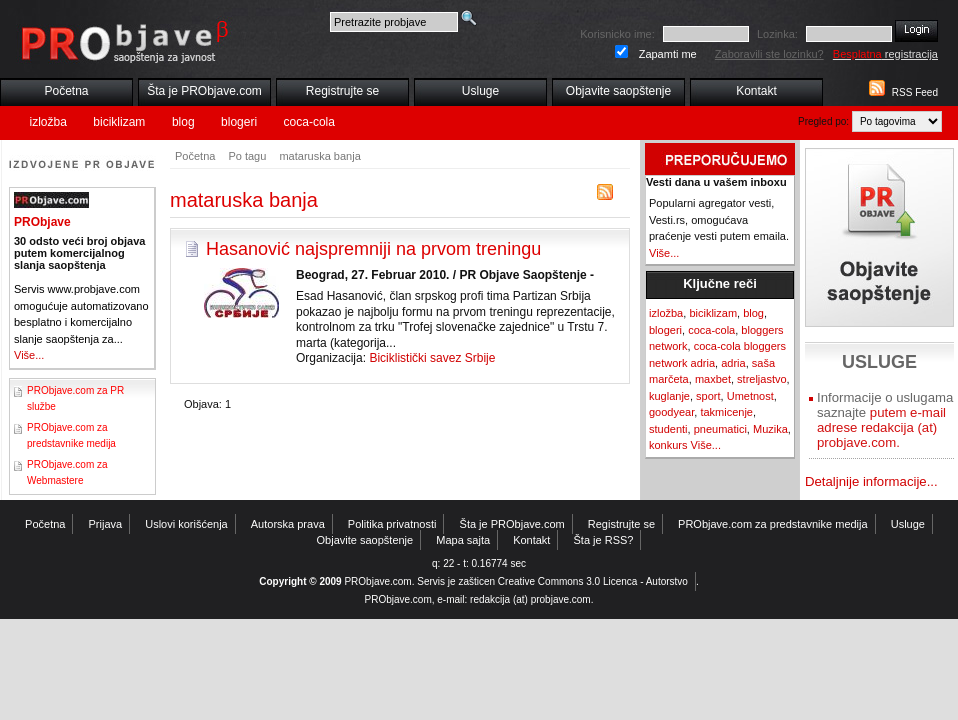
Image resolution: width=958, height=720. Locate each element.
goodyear (671, 412)
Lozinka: (777, 34)
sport (708, 396)
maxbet (713, 379)
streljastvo (762, 379)
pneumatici (720, 429)
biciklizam (119, 122)
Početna (66, 91)
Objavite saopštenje (618, 91)
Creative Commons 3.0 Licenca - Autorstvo (593, 581)
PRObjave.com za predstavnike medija (773, 524)
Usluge (480, 91)
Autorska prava (288, 524)
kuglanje (669, 396)
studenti (668, 429)
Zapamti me (668, 54)
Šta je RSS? (604, 540)
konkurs (668, 445)
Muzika (770, 429)
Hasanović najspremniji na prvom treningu (373, 249)
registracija (885, 54)
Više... (29, 355)
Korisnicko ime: (617, 34)
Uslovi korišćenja (186, 524)
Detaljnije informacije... (871, 481)
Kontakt (756, 91)
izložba (48, 122)
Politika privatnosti (392, 524)
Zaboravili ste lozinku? (769, 54)
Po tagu (247, 156)
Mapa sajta (463, 540)
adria (733, 363)
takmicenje (726, 412)
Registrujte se (342, 91)
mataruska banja (319, 156)
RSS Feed (915, 92)
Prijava (106, 524)
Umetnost (750, 396)
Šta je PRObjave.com (204, 91)
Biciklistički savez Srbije (432, 358)
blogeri (239, 122)
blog (183, 122)
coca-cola (309, 122)
